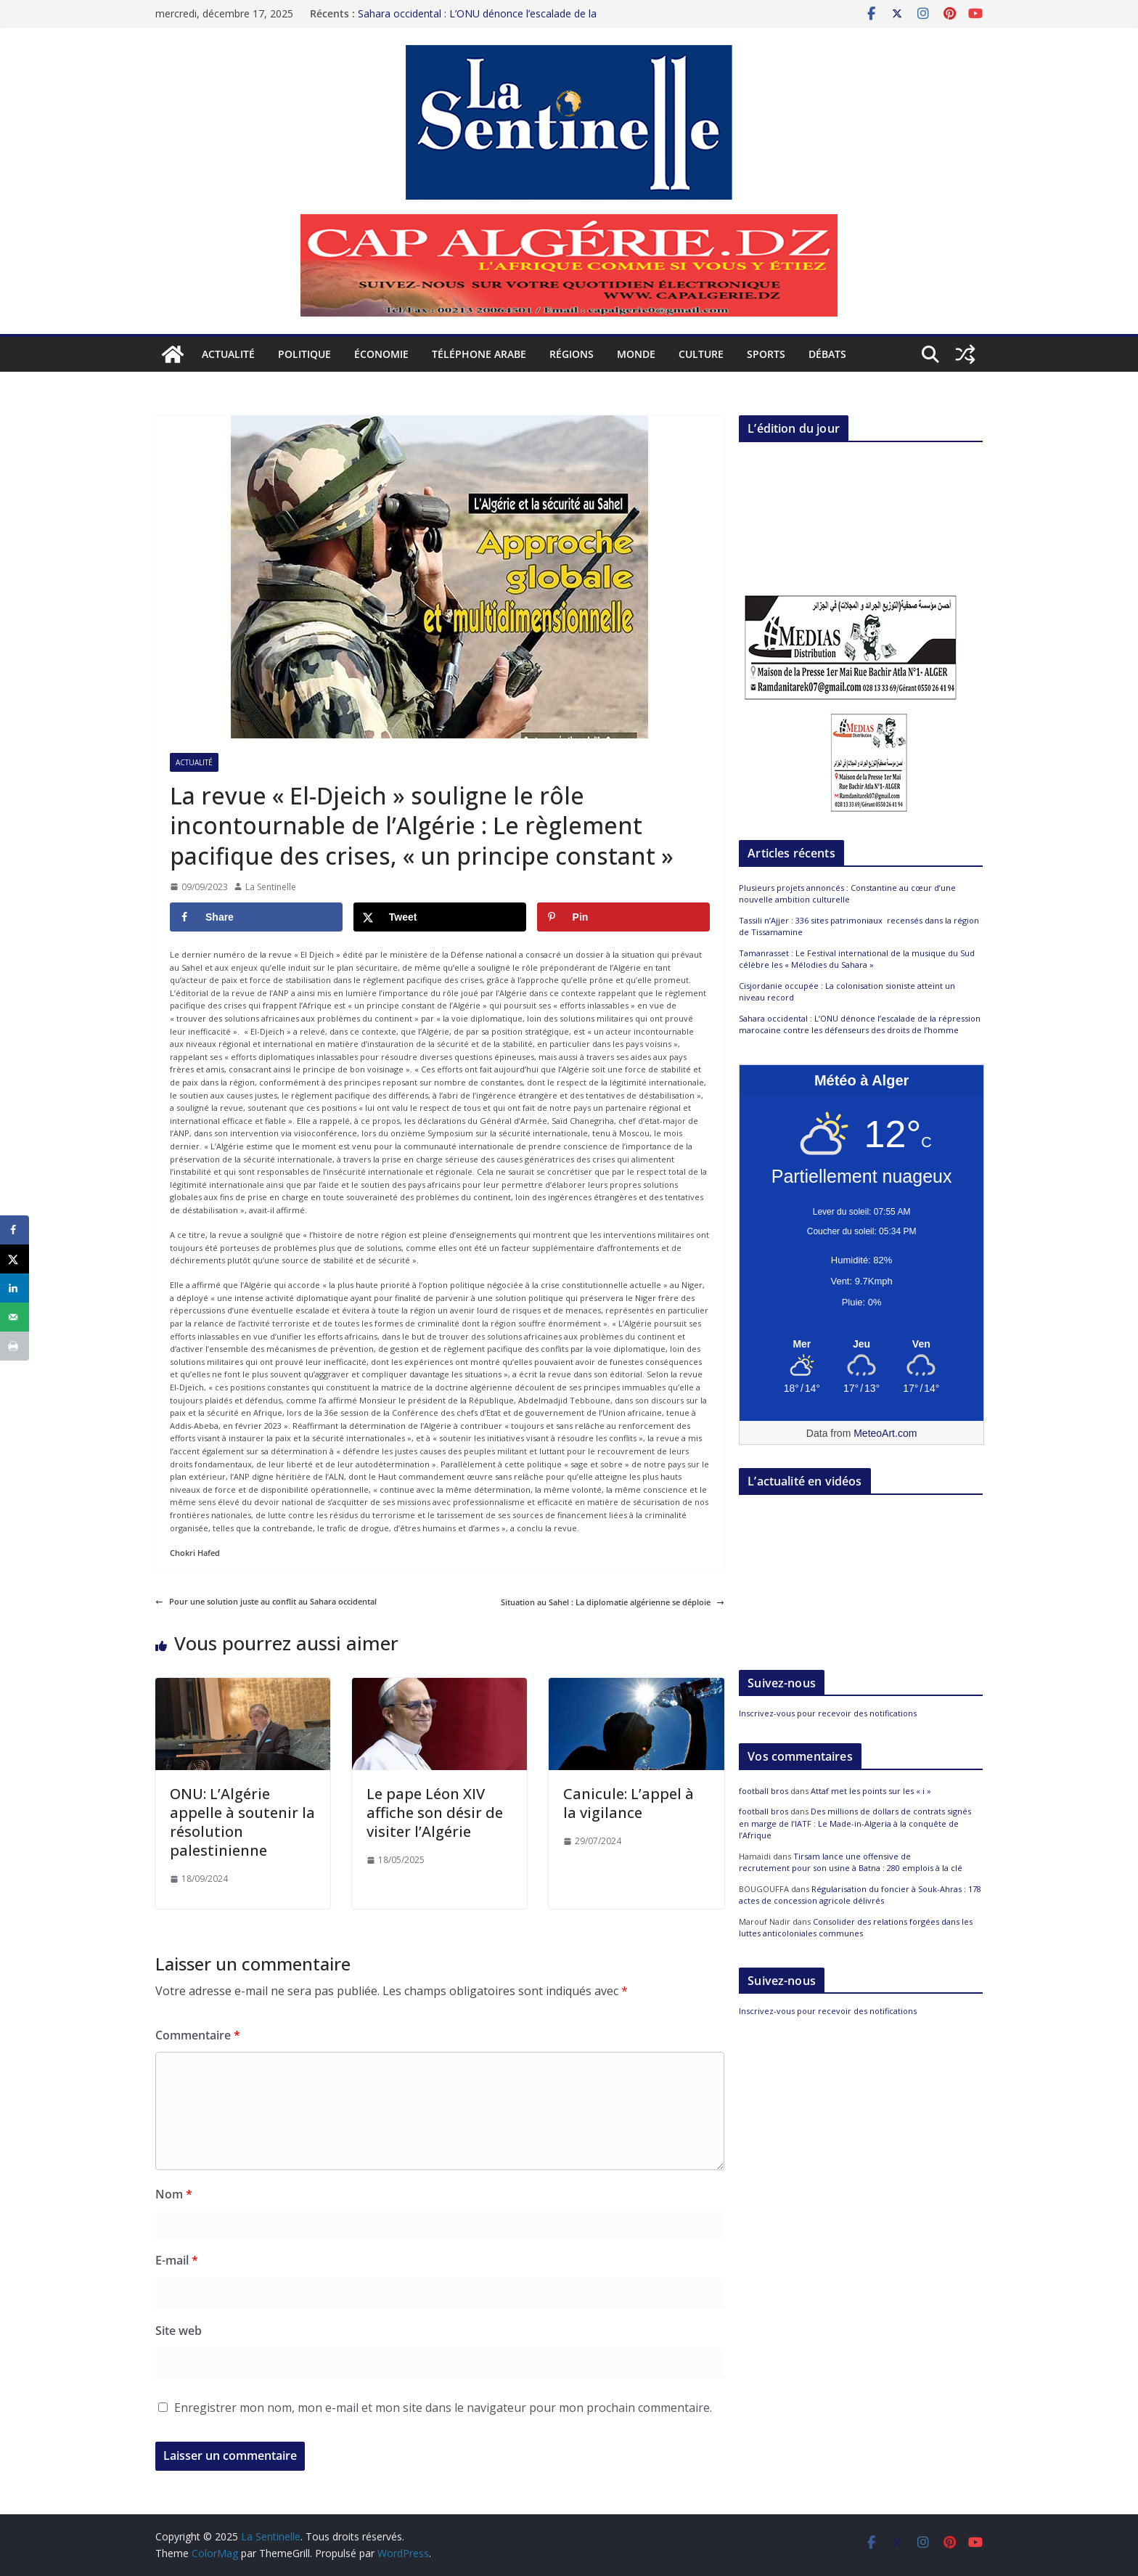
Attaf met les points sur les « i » (872, 1790)
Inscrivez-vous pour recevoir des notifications (828, 1713)
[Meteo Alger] (861, 1344)
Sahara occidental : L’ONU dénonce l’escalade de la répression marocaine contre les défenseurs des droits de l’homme (860, 1024)
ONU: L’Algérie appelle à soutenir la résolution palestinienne (242, 1822)
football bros (763, 1790)
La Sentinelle (270, 887)
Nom (173, 2194)
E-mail (176, 2260)
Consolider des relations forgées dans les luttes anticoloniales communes (856, 1927)
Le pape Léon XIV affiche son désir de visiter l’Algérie (435, 1812)
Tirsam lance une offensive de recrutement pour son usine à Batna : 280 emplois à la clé (850, 1862)
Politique (304, 354)
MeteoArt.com (885, 1433)
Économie (381, 354)
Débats (827, 354)
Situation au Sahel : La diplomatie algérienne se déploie (612, 1602)
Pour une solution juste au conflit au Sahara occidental (266, 1601)
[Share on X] (439, 917)
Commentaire (197, 2035)
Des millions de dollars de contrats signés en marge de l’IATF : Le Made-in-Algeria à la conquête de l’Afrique (855, 1823)
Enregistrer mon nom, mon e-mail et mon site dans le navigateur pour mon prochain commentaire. (443, 2408)
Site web (178, 2331)
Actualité (228, 354)
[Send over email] (14, 1317)
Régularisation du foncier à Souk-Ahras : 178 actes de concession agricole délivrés (860, 1895)
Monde (636, 354)
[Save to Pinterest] (623, 917)
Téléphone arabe (479, 354)
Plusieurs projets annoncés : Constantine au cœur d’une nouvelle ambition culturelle (847, 893)
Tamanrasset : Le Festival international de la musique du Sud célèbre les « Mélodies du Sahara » (857, 959)
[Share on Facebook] (256, 917)
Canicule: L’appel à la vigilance (628, 1803)
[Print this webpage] (14, 1346)
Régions (571, 354)
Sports (766, 354)
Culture (701, 354)
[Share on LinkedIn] (14, 1288)
